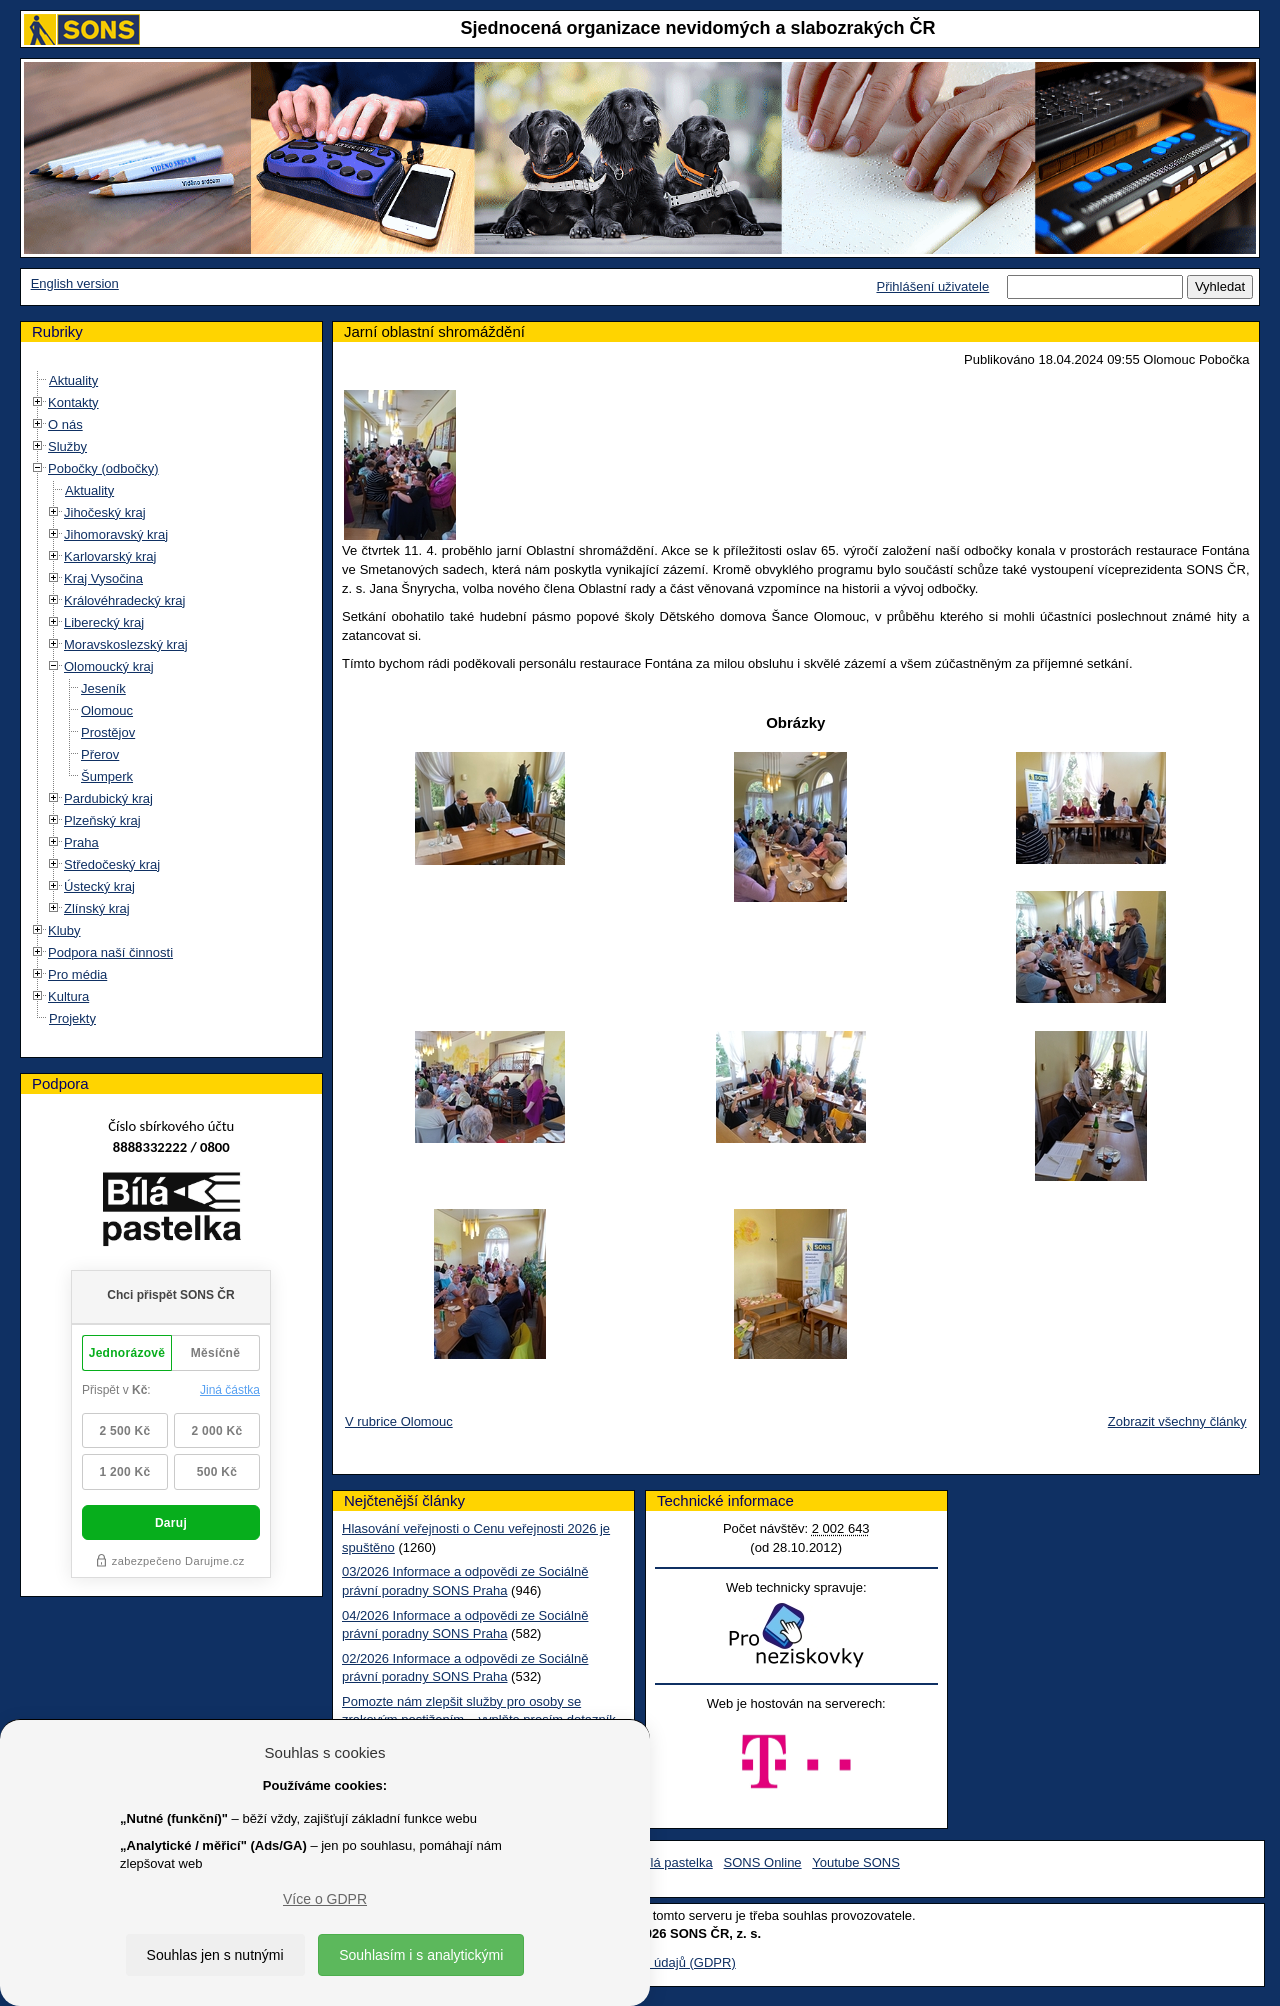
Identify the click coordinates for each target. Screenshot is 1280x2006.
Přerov (100, 754)
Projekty (72, 1018)
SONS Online (763, 1862)
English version (75, 283)
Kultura (68, 996)
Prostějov (108, 732)
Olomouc (107, 710)
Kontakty (73, 402)
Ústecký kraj (99, 886)
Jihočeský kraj (105, 512)
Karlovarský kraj (110, 556)
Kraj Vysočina (103, 578)
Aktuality (73, 380)
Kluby (64, 930)
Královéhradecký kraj (124, 600)
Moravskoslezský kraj (126, 644)
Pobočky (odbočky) (103, 468)
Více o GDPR (325, 1899)
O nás (65, 424)
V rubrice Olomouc (399, 1421)
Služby (67, 446)
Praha (81, 842)
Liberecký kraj (104, 622)
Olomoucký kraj (109, 666)
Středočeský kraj (112, 864)
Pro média (77, 974)
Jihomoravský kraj (116, 534)
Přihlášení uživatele (932, 286)
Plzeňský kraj (102, 820)
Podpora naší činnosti (110, 952)
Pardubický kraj (108, 798)
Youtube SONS (856, 1862)
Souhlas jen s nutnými (215, 1955)
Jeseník (103, 688)
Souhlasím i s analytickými (421, 1955)
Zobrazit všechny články (1177, 1421)
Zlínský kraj (97, 908)
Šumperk (107, 776)
